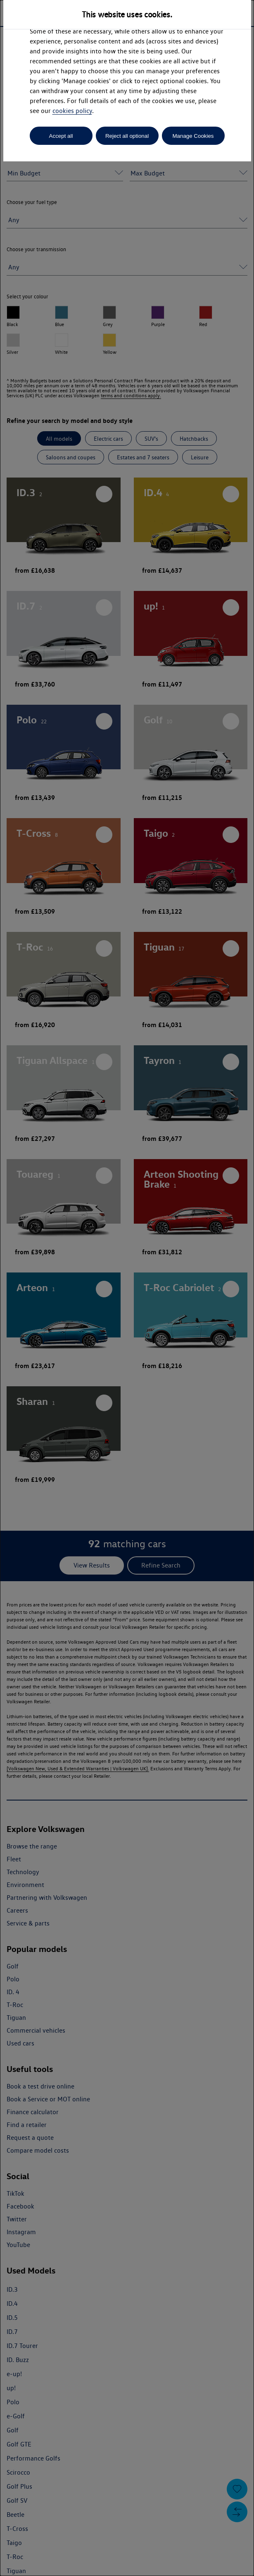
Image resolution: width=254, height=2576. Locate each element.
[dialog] (127, 1288)
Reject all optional (127, 136)
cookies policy (72, 111)
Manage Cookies (193, 136)
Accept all (61, 136)
